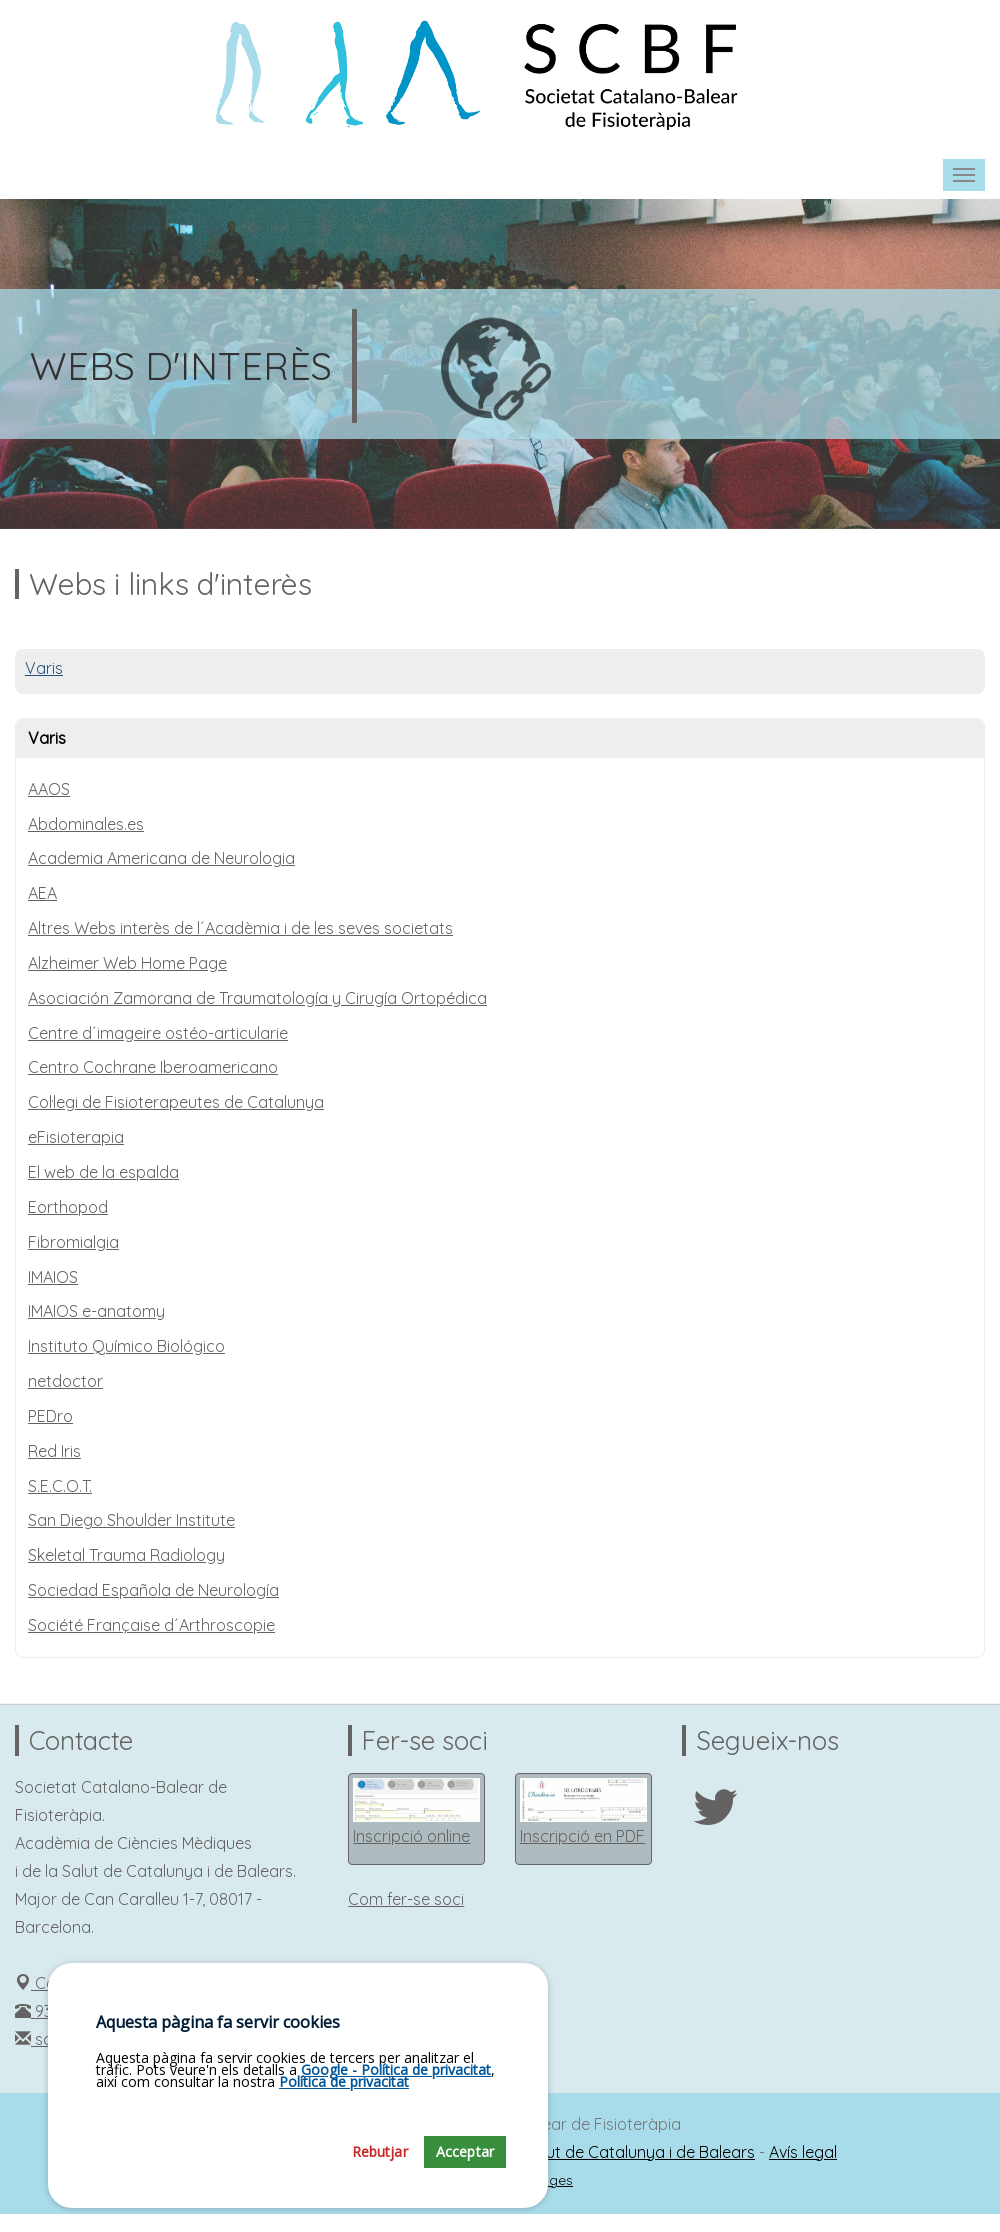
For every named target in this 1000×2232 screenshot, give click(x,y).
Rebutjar (380, 2151)
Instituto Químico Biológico (126, 1346)
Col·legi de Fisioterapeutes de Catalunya (176, 1102)
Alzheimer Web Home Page (127, 963)
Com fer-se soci (406, 1899)
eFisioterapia (76, 1137)
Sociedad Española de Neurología (153, 1590)
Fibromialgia (73, 1242)
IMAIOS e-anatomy (96, 1311)
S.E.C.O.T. (60, 1486)
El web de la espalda (103, 1172)
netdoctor (65, 1381)
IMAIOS (53, 1277)
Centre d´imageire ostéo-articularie (158, 1033)
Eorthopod (68, 1207)
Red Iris (54, 1451)
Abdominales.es (86, 824)
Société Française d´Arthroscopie (151, 1625)
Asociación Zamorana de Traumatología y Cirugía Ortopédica (257, 998)
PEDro (50, 1416)
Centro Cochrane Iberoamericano (153, 1067)
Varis (44, 668)
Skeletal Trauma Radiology (126, 1555)
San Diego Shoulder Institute (131, 1520)
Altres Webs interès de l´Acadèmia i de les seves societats (240, 928)
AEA (42, 893)
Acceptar (465, 2151)
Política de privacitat (344, 2081)
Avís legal (803, 2152)
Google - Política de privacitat (396, 2069)
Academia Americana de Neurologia (161, 858)
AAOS (49, 789)
